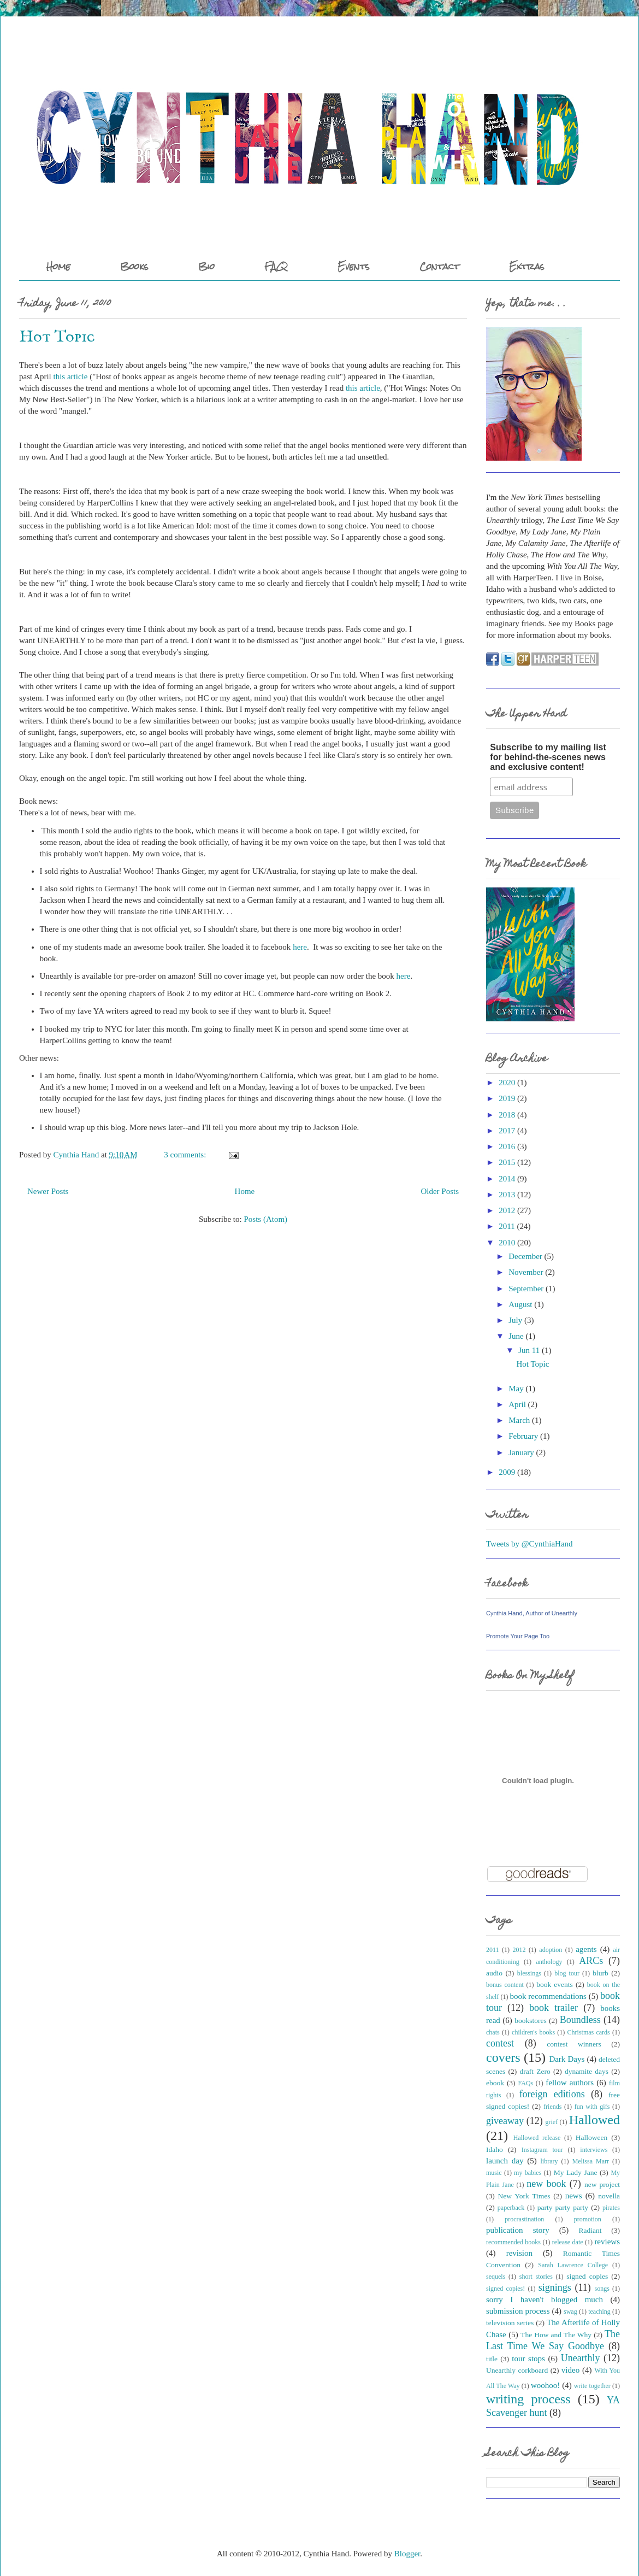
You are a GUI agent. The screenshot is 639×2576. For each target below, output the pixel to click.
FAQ (276, 266)
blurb (600, 1973)
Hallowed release (537, 2138)
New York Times (524, 2196)
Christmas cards (588, 2032)
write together (592, 2386)
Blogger (407, 2553)
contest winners (574, 2044)
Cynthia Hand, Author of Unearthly (531, 1613)
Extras (527, 266)
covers (503, 2057)
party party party (562, 2207)
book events (554, 1984)
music (494, 2173)
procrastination (524, 2219)
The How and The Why (555, 2335)
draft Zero (534, 2071)
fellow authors (570, 2082)
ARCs (591, 1960)
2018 (507, 1114)
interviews (593, 2150)
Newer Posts (47, 1191)
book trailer (553, 2007)
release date (567, 2242)
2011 (506, 1226)
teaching (599, 2311)
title (492, 2359)
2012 (507, 1210)
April (517, 1404)
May (516, 1388)
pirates (611, 2208)
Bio (206, 266)
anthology (549, 1962)
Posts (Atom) (265, 1219)
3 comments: (186, 1154)
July (515, 1320)
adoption (550, 1950)
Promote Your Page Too (517, 1636)
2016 (507, 1146)
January (521, 1452)
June (516, 1336)
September (525, 1288)
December (525, 1256)
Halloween (591, 2137)
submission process (518, 2311)
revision (519, 2253)
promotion (587, 2219)
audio (494, 1973)
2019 (507, 1098)
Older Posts (440, 1191)
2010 (507, 1242)
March (519, 1420)
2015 (507, 1162)
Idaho (494, 2149)
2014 (507, 1178)
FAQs (526, 2083)
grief (552, 2122)
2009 (507, 1472)
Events (354, 266)
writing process (528, 2399)
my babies (527, 2173)
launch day (504, 2160)
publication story (517, 2230)
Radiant (589, 2230)
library (549, 2161)
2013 (507, 1194)
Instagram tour (542, 2150)
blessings (529, 1973)
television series (510, 2323)
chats (493, 2032)
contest (500, 2043)
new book (546, 2183)
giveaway (505, 2120)
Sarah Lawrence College (573, 2265)
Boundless (580, 2019)
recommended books (513, 2242)
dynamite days (586, 2071)
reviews (607, 2241)
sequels (495, 2276)
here (300, 947)
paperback (511, 2208)
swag (570, 2311)
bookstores (530, 2020)
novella (609, 2196)
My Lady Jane (575, 2172)
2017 (507, 1130)
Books (134, 266)
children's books (533, 2032)
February (523, 1436)
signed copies (587, 2276)
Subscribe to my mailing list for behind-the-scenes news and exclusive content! (548, 757)
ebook (495, 2083)
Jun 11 (529, 1350)
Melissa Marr (590, 2161)
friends (552, 2106)
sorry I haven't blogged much (544, 2299)
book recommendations (548, 1996)
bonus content (505, 1985)
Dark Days (566, 2059)
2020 (507, 1082)
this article (71, 376)
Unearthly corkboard (517, 2370)
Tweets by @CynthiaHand (529, 1543)
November (525, 1272)
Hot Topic (57, 337)
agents (586, 1949)
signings (555, 2287)
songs (602, 2288)
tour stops (528, 2358)
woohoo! (545, 2385)
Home (58, 266)
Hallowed (594, 2120)
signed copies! (505, 2288)
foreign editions (552, 2094)
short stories (536, 2276)
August (520, 1304)
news (573, 2195)
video (570, 2370)
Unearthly (580, 2357)
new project (602, 2184)
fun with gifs (592, 2106)
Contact (439, 266)
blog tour (566, 1973)
